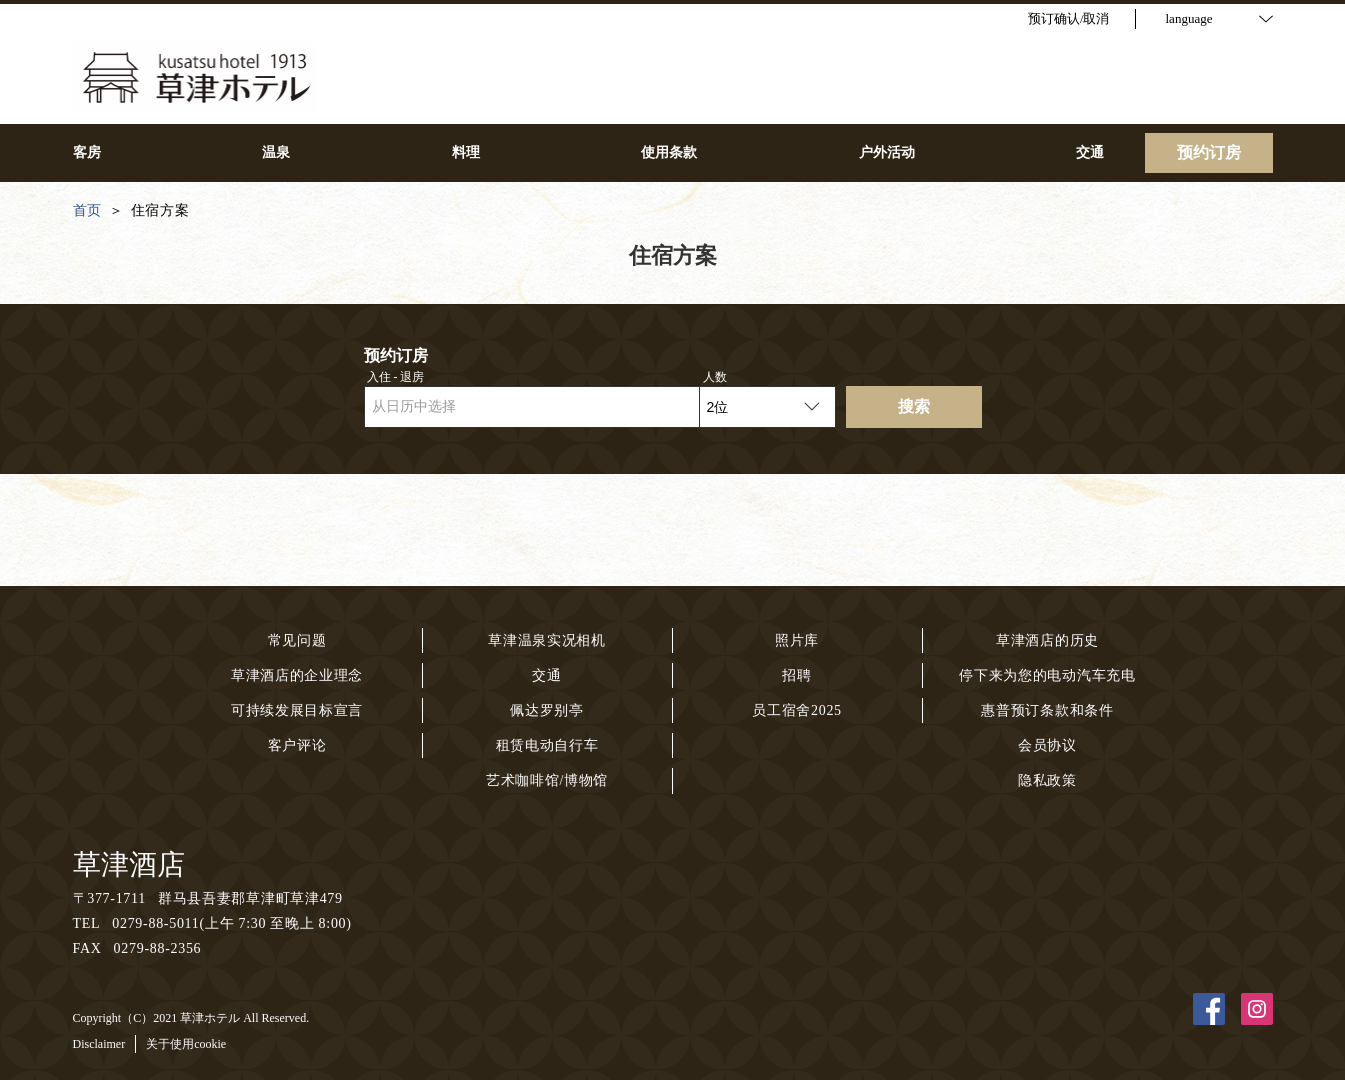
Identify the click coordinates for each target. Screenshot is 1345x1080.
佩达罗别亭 (547, 710)
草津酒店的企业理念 (297, 675)
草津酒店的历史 (1047, 640)
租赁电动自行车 (547, 745)
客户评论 (297, 745)
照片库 (797, 640)
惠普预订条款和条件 (1047, 710)
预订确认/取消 (1069, 18)
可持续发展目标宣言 (297, 710)
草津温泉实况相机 (547, 640)
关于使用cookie (186, 1044)
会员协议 (1047, 745)
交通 (546, 675)
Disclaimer (99, 1044)
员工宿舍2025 (797, 710)
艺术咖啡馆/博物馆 (547, 780)
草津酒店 (129, 864)
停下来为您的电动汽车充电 (1047, 675)
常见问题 (297, 640)
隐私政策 (1047, 780)
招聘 (796, 675)
